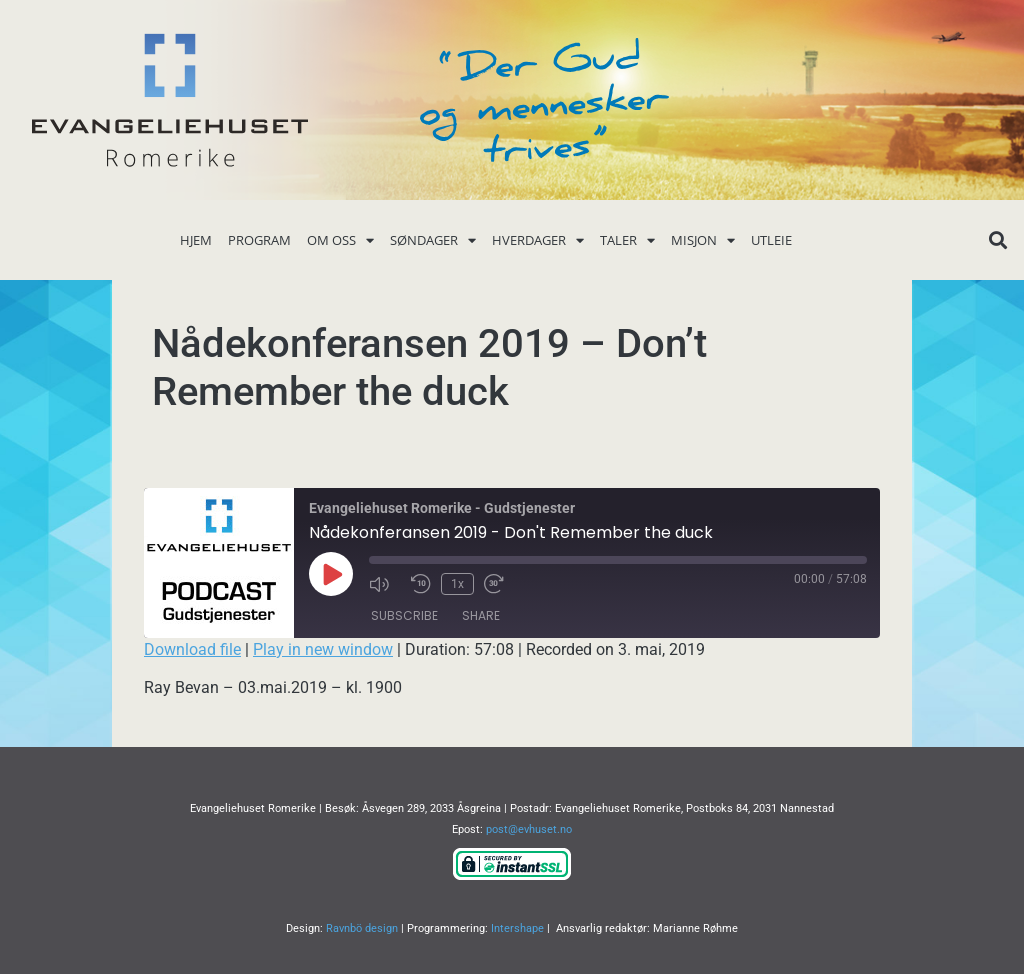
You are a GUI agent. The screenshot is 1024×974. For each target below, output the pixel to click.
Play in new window (323, 649)
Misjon (703, 240)
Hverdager (538, 240)
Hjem (196, 240)
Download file (192, 649)
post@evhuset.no (529, 829)
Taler (627, 240)
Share (481, 615)
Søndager (433, 240)
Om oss (340, 240)
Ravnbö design (362, 928)
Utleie (771, 240)
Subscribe (404, 615)
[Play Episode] (331, 574)
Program (259, 240)
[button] (998, 240)
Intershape (517, 928)
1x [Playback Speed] (457, 584)
